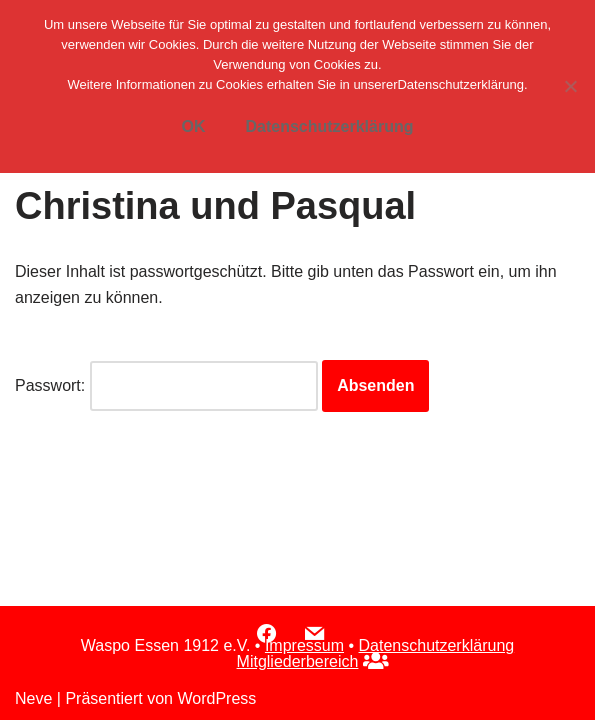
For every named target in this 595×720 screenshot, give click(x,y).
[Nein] (570, 86)
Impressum (304, 645)
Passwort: (166, 386)
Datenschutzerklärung (437, 645)
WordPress (216, 698)
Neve (33, 698)
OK (193, 126)
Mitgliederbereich (298, 661)
